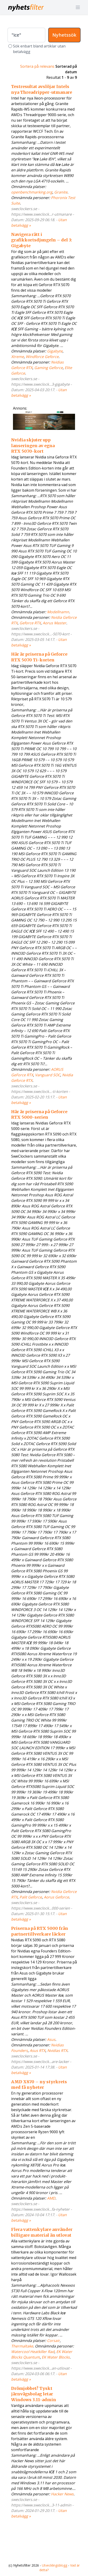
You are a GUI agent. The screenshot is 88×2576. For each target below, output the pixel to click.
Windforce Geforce (42, 356)
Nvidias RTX (57, 2050)
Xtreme (17, 356)
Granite (60, 192)
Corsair (53, 2340)
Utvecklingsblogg (54, 2565)
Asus (51, 2039)
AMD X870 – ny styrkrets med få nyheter (39, 2084)
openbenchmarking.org (31, 192)
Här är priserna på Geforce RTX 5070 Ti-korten (39, 657)
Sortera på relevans (37, 66)
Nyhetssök (64, 35)
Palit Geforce (30, 1897)
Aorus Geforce (56, 1897)
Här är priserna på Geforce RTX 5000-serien (39, 1114)
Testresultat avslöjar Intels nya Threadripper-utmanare (41, 89)
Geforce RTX (30, 622)
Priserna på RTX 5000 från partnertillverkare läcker (39, 1931)
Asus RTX (37, 2050)
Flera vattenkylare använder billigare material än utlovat (41, 2232)
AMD (51, 2198)
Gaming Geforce (48, 367)
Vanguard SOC (47, 1074)
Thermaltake (22, 2346)
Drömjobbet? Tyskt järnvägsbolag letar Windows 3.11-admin (33, 2394)
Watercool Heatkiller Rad (32, 2351)
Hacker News (62, 2494)
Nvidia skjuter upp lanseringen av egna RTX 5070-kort (33, 445)
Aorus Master (54, 622)
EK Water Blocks (56, 2357)
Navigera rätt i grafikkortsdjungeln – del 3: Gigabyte (41, 240)
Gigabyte (55, 351)
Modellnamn (58, 611)
